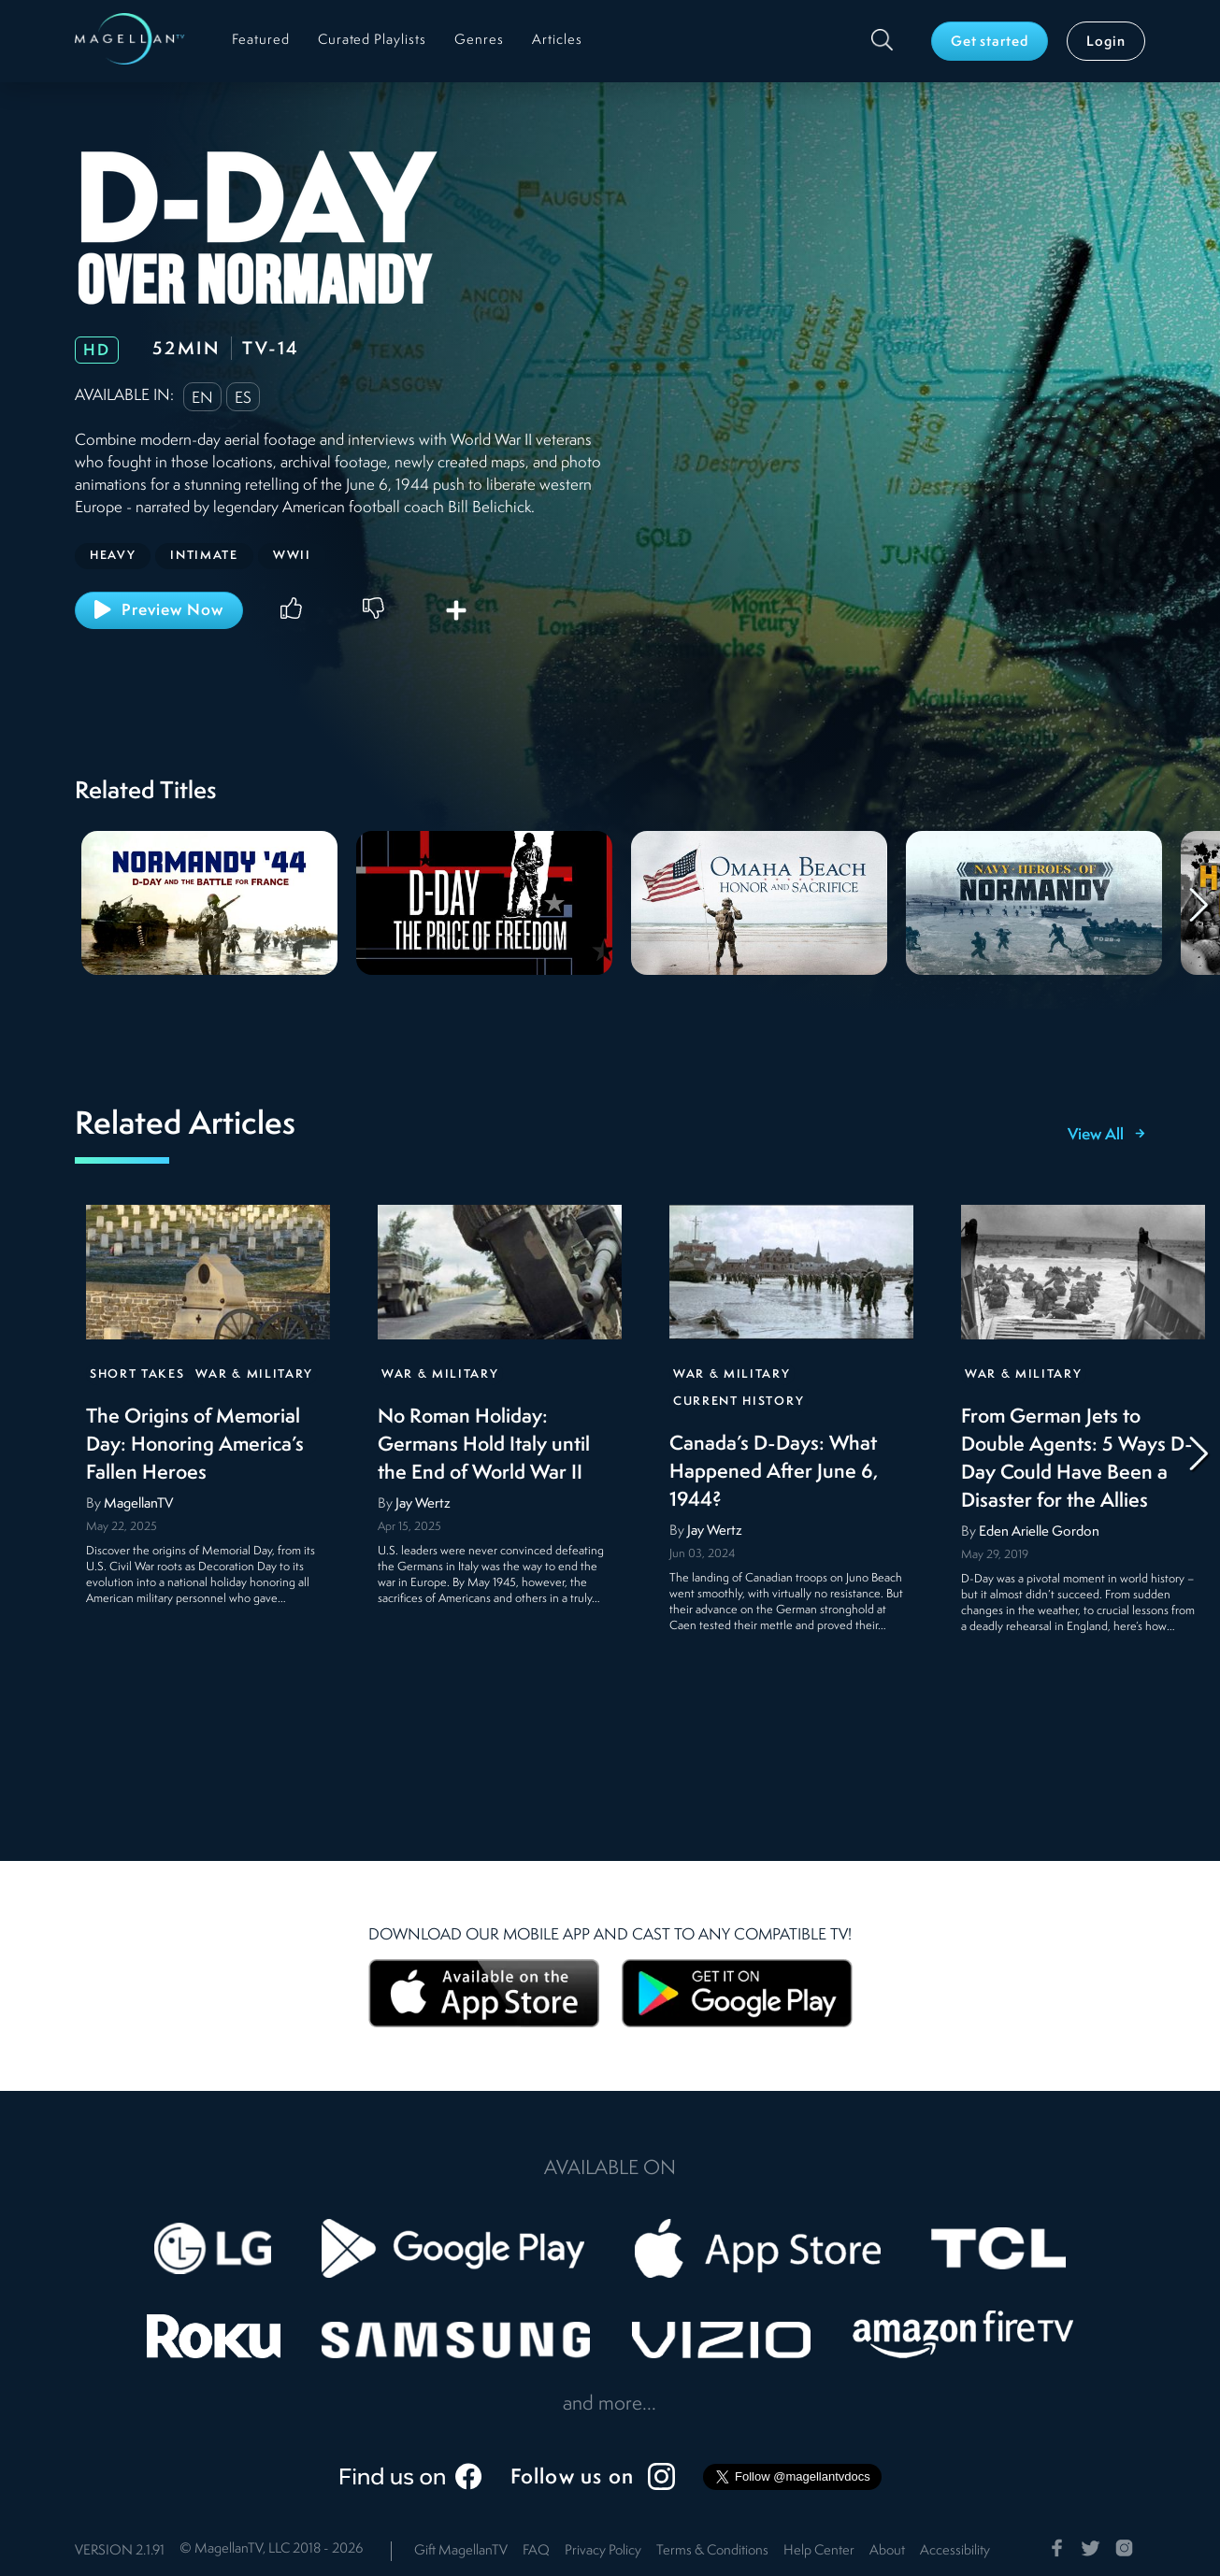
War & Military (254, 1374)
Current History (738, 1401)
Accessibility (955, 2551)
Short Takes (137, 1374)
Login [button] (1106, 43)
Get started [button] (990, 43)
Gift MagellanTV (461, 2551)
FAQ (536, 2551)
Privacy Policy (603, 2551)
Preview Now (158, 609)
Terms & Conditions (712, 2551)
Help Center (818, 2551)
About (887, 2551)
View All (1106, 1135)
